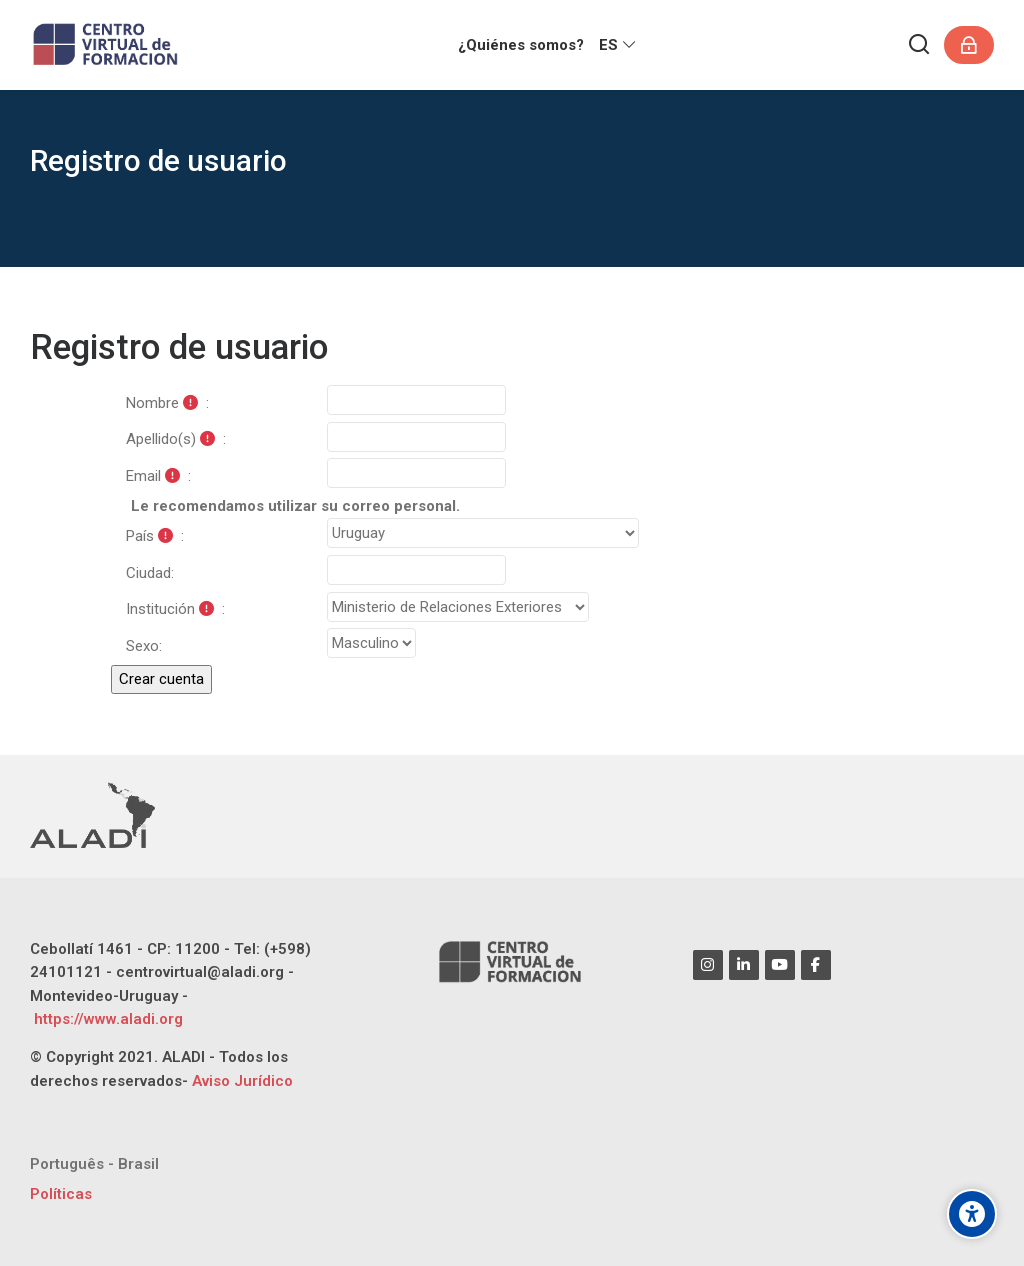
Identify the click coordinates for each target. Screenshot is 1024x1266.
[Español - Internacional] (618, 45)
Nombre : (167, 403)
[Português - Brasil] (94, 1164)
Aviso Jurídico (242, 1081)
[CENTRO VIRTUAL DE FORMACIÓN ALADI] (107, 45)
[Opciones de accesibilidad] (972, 1214)
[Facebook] (816, 965)
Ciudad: (150, 573)
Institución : (175, 609)
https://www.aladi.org (106, 1019)
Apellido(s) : (176, 439)
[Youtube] (780, 965)
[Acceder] (969, 45)
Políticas (61, 1194)
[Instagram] (708, 965)
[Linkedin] (744, 965)
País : (155, 536)
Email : (158, 476)
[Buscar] (920, 45)
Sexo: (144, 646)
